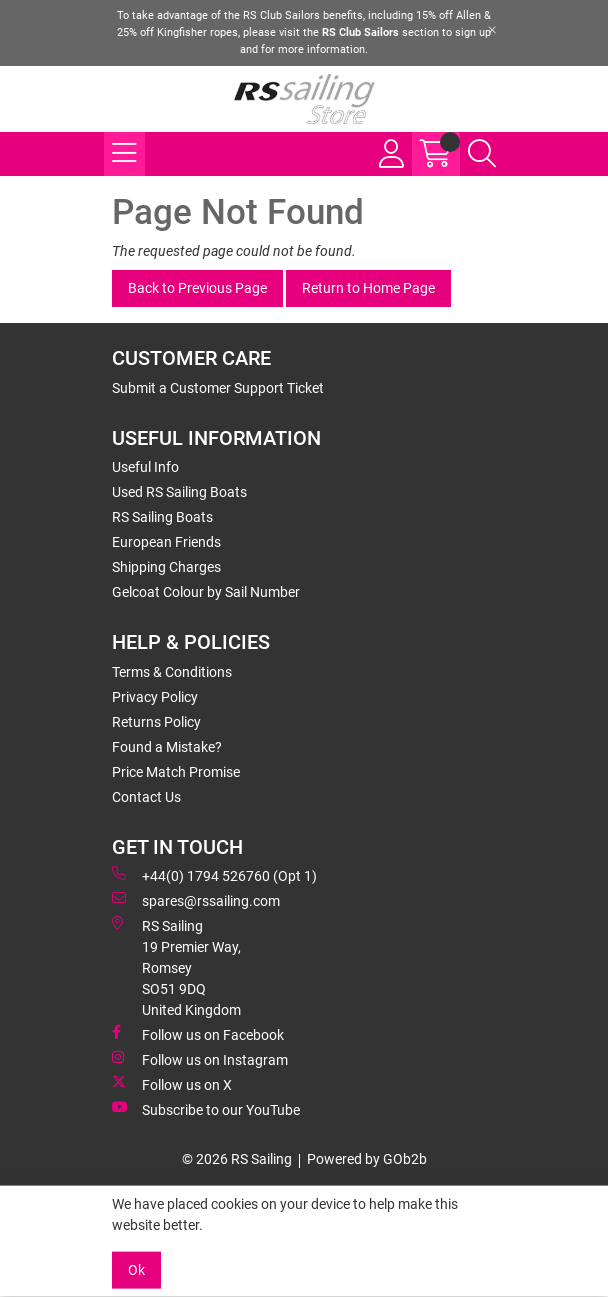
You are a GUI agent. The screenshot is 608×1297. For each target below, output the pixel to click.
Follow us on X (172, 1084)
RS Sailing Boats (162, 517)
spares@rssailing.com (196, 900)
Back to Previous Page (197, 288)
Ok (136, 1270)
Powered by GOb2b (367, 1159)
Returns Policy (156, 722)
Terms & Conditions (172, 672)
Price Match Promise (176, 772)
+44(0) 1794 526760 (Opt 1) (214, 875)
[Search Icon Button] (482, 154)
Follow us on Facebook (198, 1034)
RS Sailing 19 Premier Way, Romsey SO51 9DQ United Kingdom (176, 967)
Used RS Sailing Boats (179, 492)
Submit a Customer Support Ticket (218, 388)
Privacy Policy (155, 697)
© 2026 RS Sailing (237, 1159)
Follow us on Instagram (200, 1059)
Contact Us (146, 797)
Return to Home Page (368, 288)
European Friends (166, 542)
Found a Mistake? (167, 747)
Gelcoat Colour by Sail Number (206, 592)
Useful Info (145, 467)
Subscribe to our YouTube (206, 1109)
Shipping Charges (166, 567)
